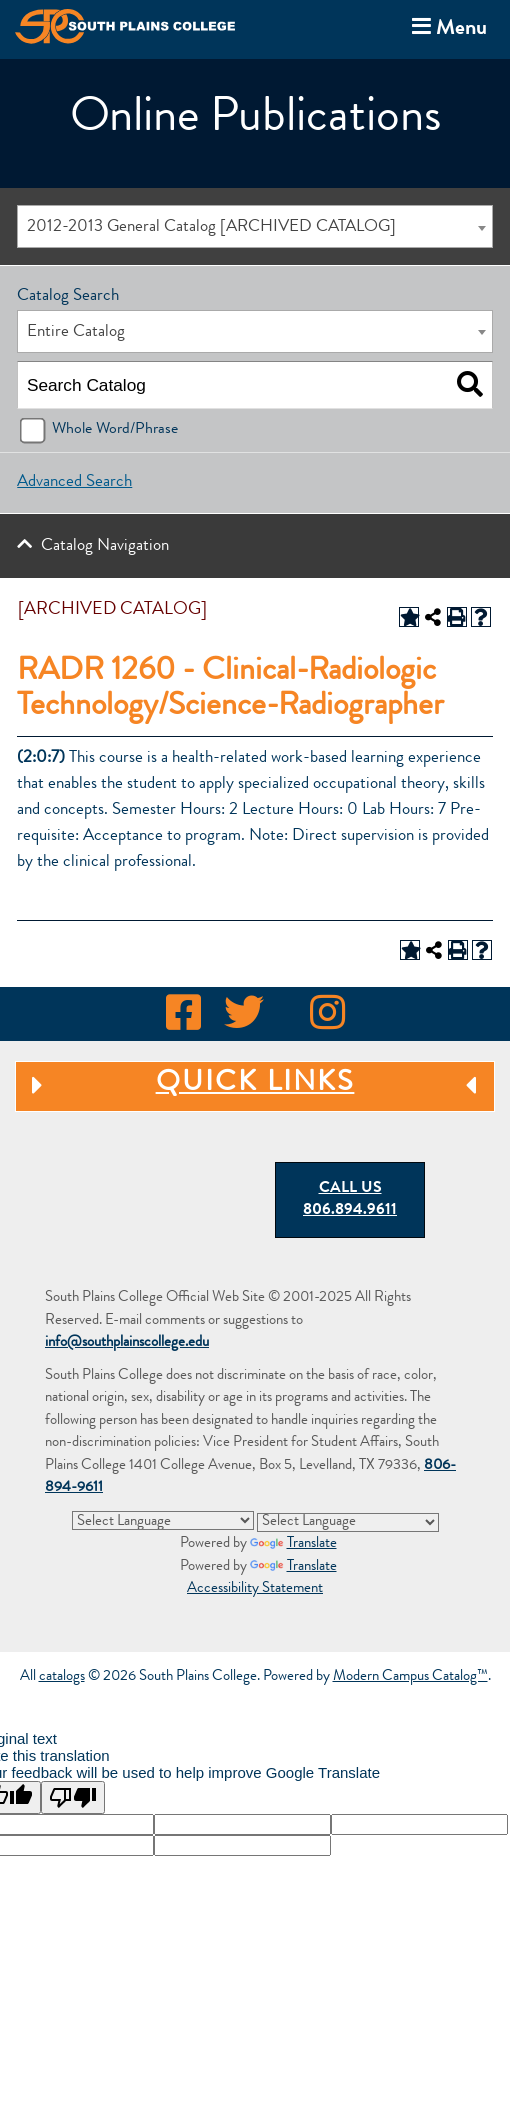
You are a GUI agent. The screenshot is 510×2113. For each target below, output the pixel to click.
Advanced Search (74, 482)
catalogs (62, 1677)
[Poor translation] (73, 1797)
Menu (445, 27)
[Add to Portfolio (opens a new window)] (409, 617)
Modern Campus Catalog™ (410, 1677)
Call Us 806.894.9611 (350, 1200)
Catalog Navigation (105, 546)
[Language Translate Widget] (163, 1520)
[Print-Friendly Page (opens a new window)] (457, 617)
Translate (293, 1544)
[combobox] (254, 226)
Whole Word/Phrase (115, 430)
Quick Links (248, 1086)
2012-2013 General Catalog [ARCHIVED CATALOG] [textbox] (211, 227)
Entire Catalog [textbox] (76, 332)
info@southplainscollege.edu (127, 1343)
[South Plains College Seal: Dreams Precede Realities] (185, 1162)
